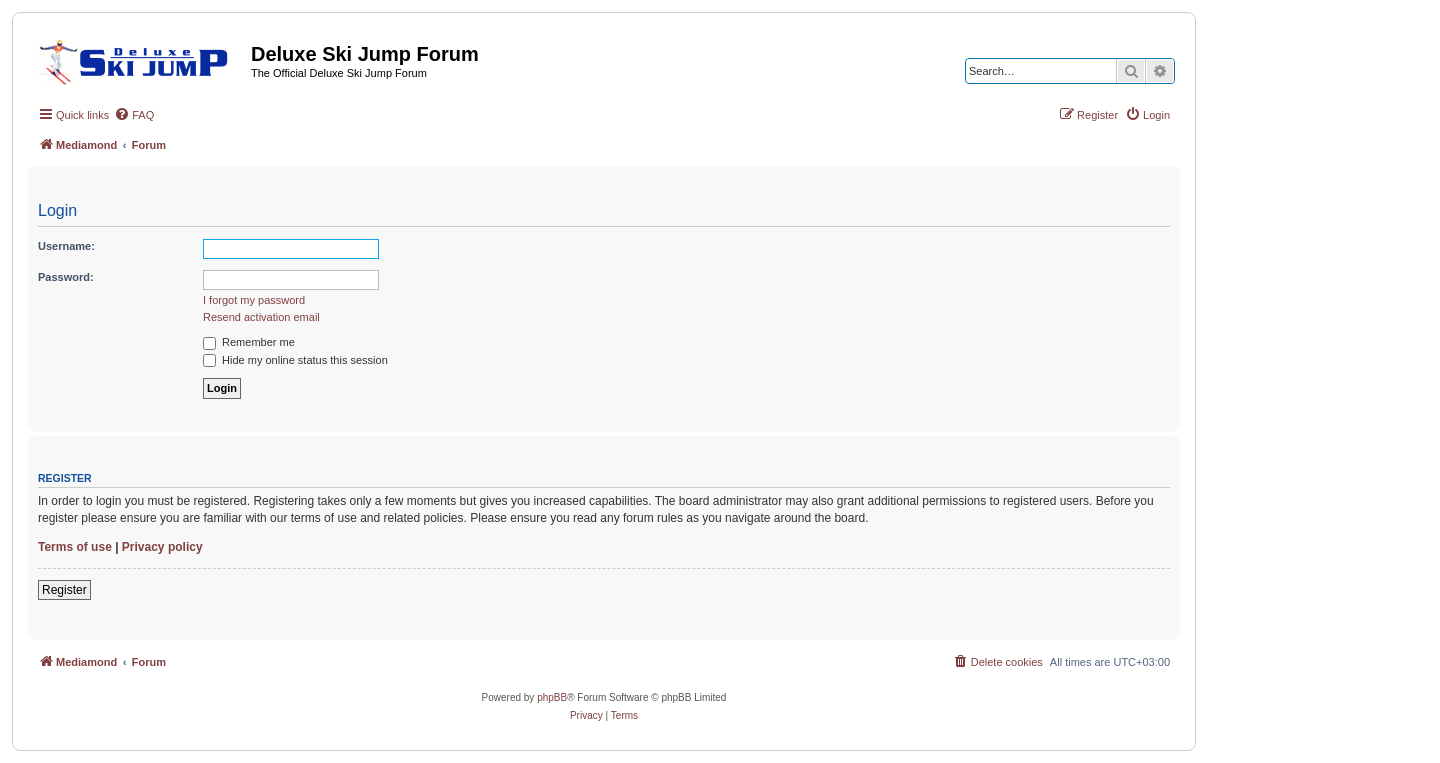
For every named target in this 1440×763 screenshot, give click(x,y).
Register (64, 590)
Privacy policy (162, 547)
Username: (66, 246)
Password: (66, 277)
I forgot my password (254, 300)
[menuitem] (134, 115)
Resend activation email (261, 317)
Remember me (249, 342)
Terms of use (75, 547)
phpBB (552, 697)
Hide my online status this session (295, 360)
